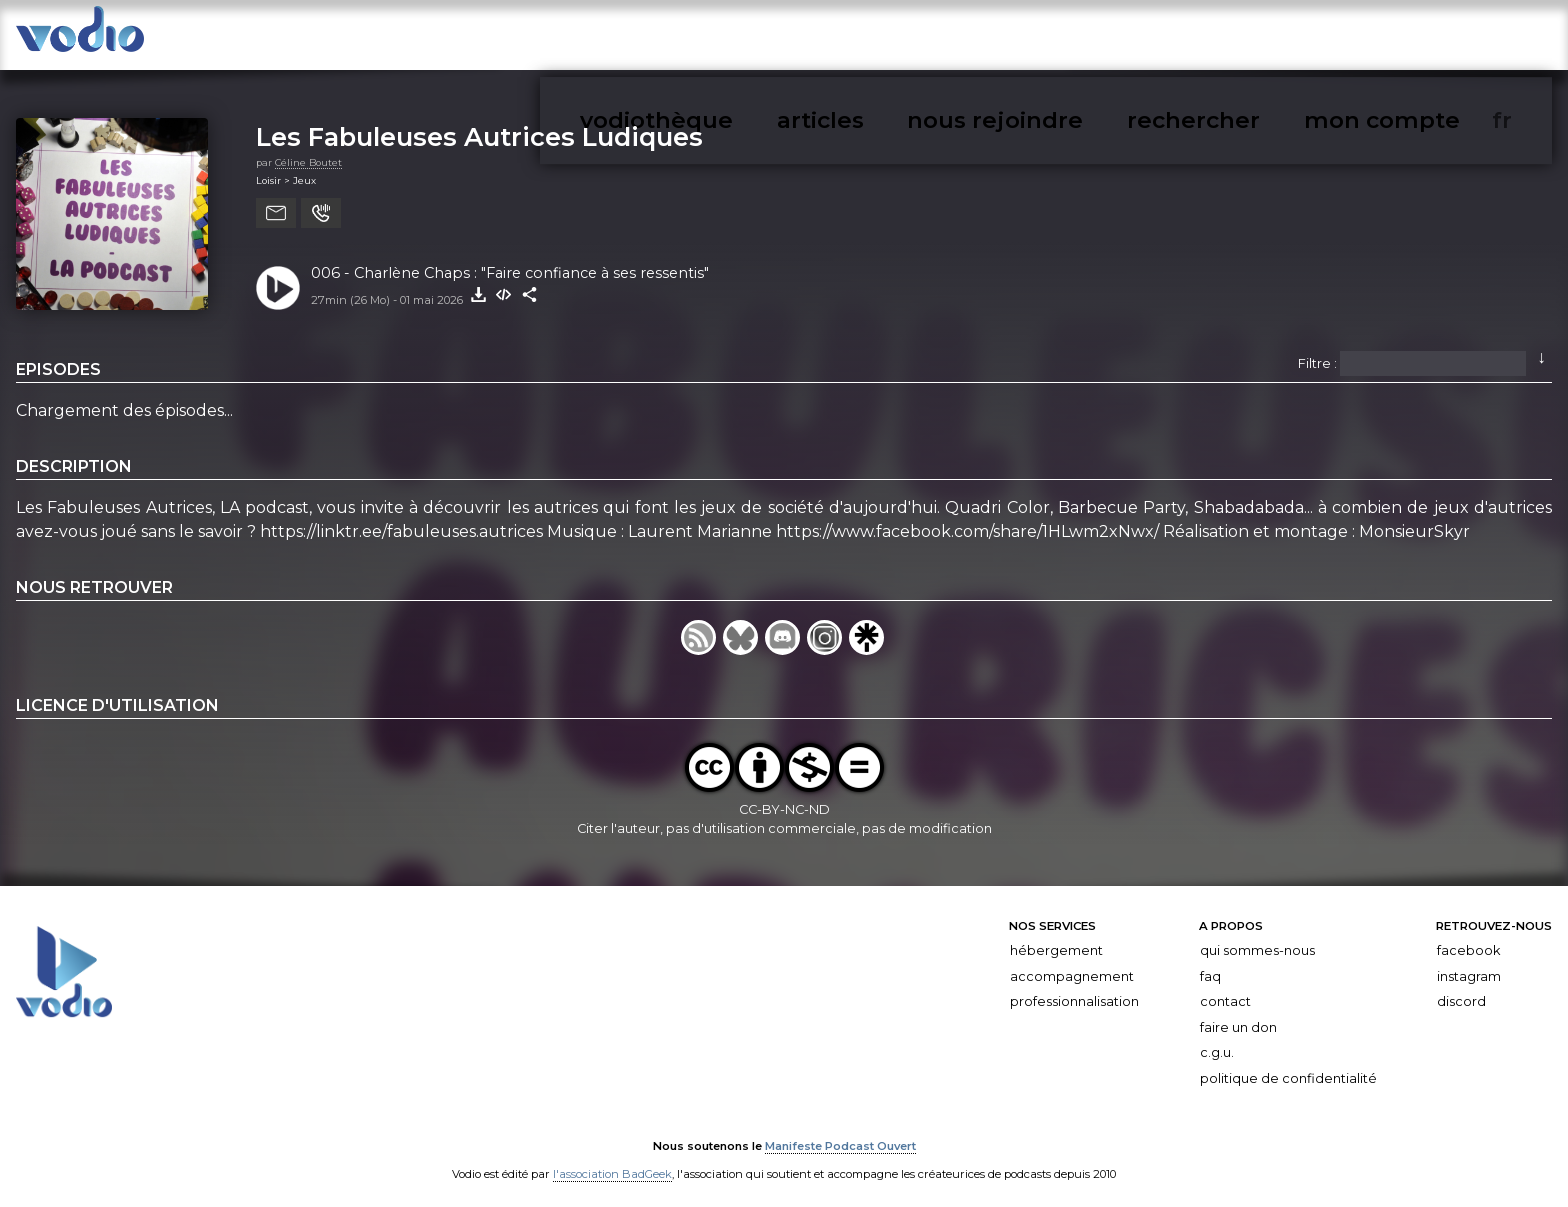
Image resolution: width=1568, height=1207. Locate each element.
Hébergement (1056, 939)
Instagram (1469, 965)
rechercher (1358, 38)
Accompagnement (1072, 965)
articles (1140, 38)
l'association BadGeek (612, 1163)
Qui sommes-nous (1257, 939)
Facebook (1468, 939)
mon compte (1467, 38)
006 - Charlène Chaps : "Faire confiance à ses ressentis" (510, 262)
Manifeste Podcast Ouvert (840, 1135)
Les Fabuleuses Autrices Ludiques (479, 125)
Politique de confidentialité (1288, 1067)
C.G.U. (1217, 1042)
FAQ (1210, 965)
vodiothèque (1045, 38)
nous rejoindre (1242, 38)
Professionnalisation (1074, 990)
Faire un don (1238, 1016)
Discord (1461, 990)
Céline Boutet (308, 151)
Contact (1225, 990)
